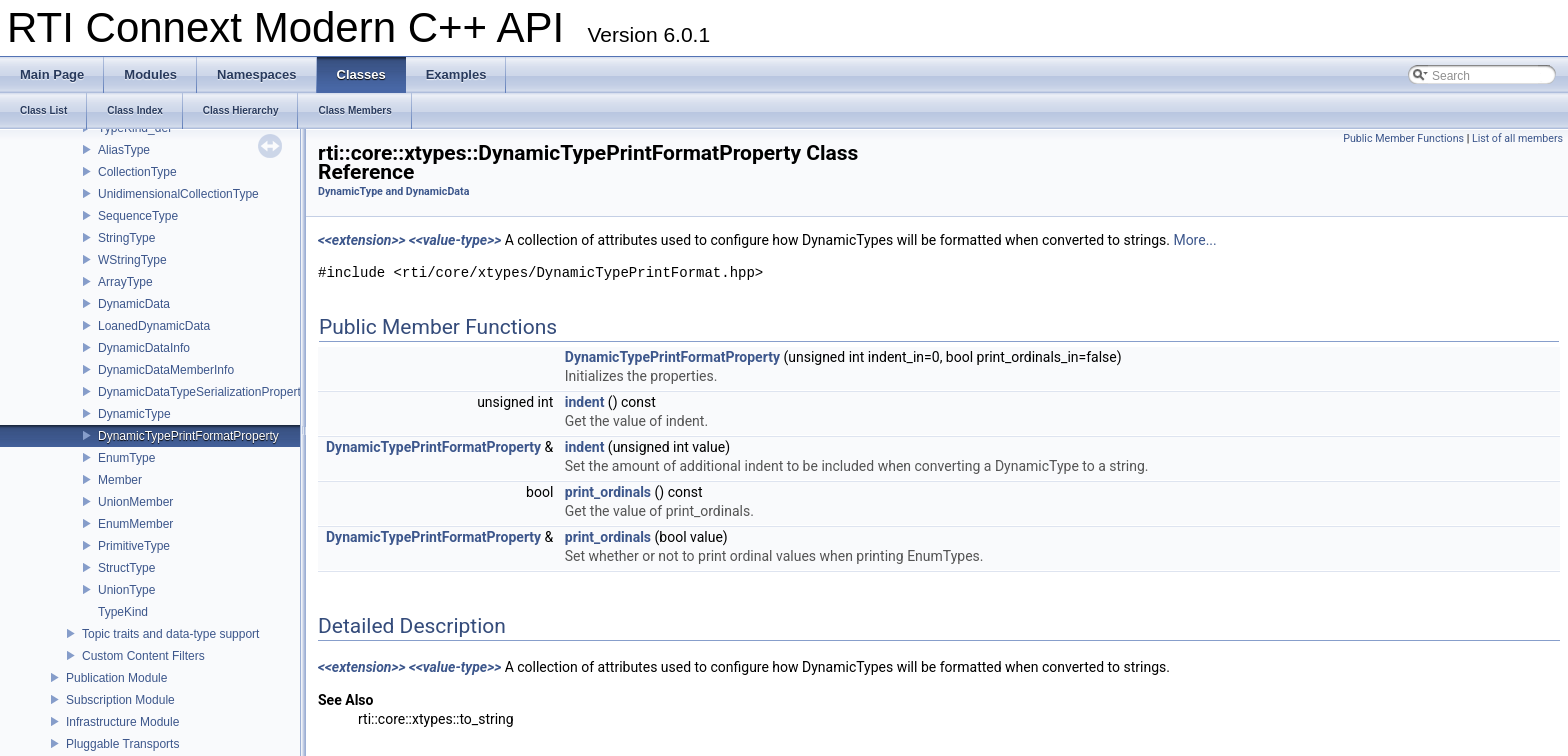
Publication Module (116, 678)
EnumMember (135, 524)
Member (120, 480)
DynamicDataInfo (144, 348)
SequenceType (138, 216)
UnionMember (135, 502)
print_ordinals (608, 492)
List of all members (1517, 138)
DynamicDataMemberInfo (166, 370)
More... (1194, 240)
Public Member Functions (1403, 138)
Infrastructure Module (122, 722)
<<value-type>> (455, 240)
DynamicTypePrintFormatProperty (188, 436)
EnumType (126, 458)
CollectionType (137, 172)
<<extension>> (362, 240)
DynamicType (134, 414)
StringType (126, 238)
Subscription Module (120, 700)
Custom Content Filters (143, 656)
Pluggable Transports (122, 744)
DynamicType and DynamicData (393, 191)
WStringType (132, 260)
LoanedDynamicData (154, 326)
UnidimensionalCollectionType (178, 194)
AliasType (124, 150)
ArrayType (125, 282)
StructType (126, 568)
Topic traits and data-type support (170, 634)
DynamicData (134, 304)
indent (585, 402)
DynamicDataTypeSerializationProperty (202, 392)
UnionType (126, 590)
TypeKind (123, 612)
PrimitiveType (134, 546)
